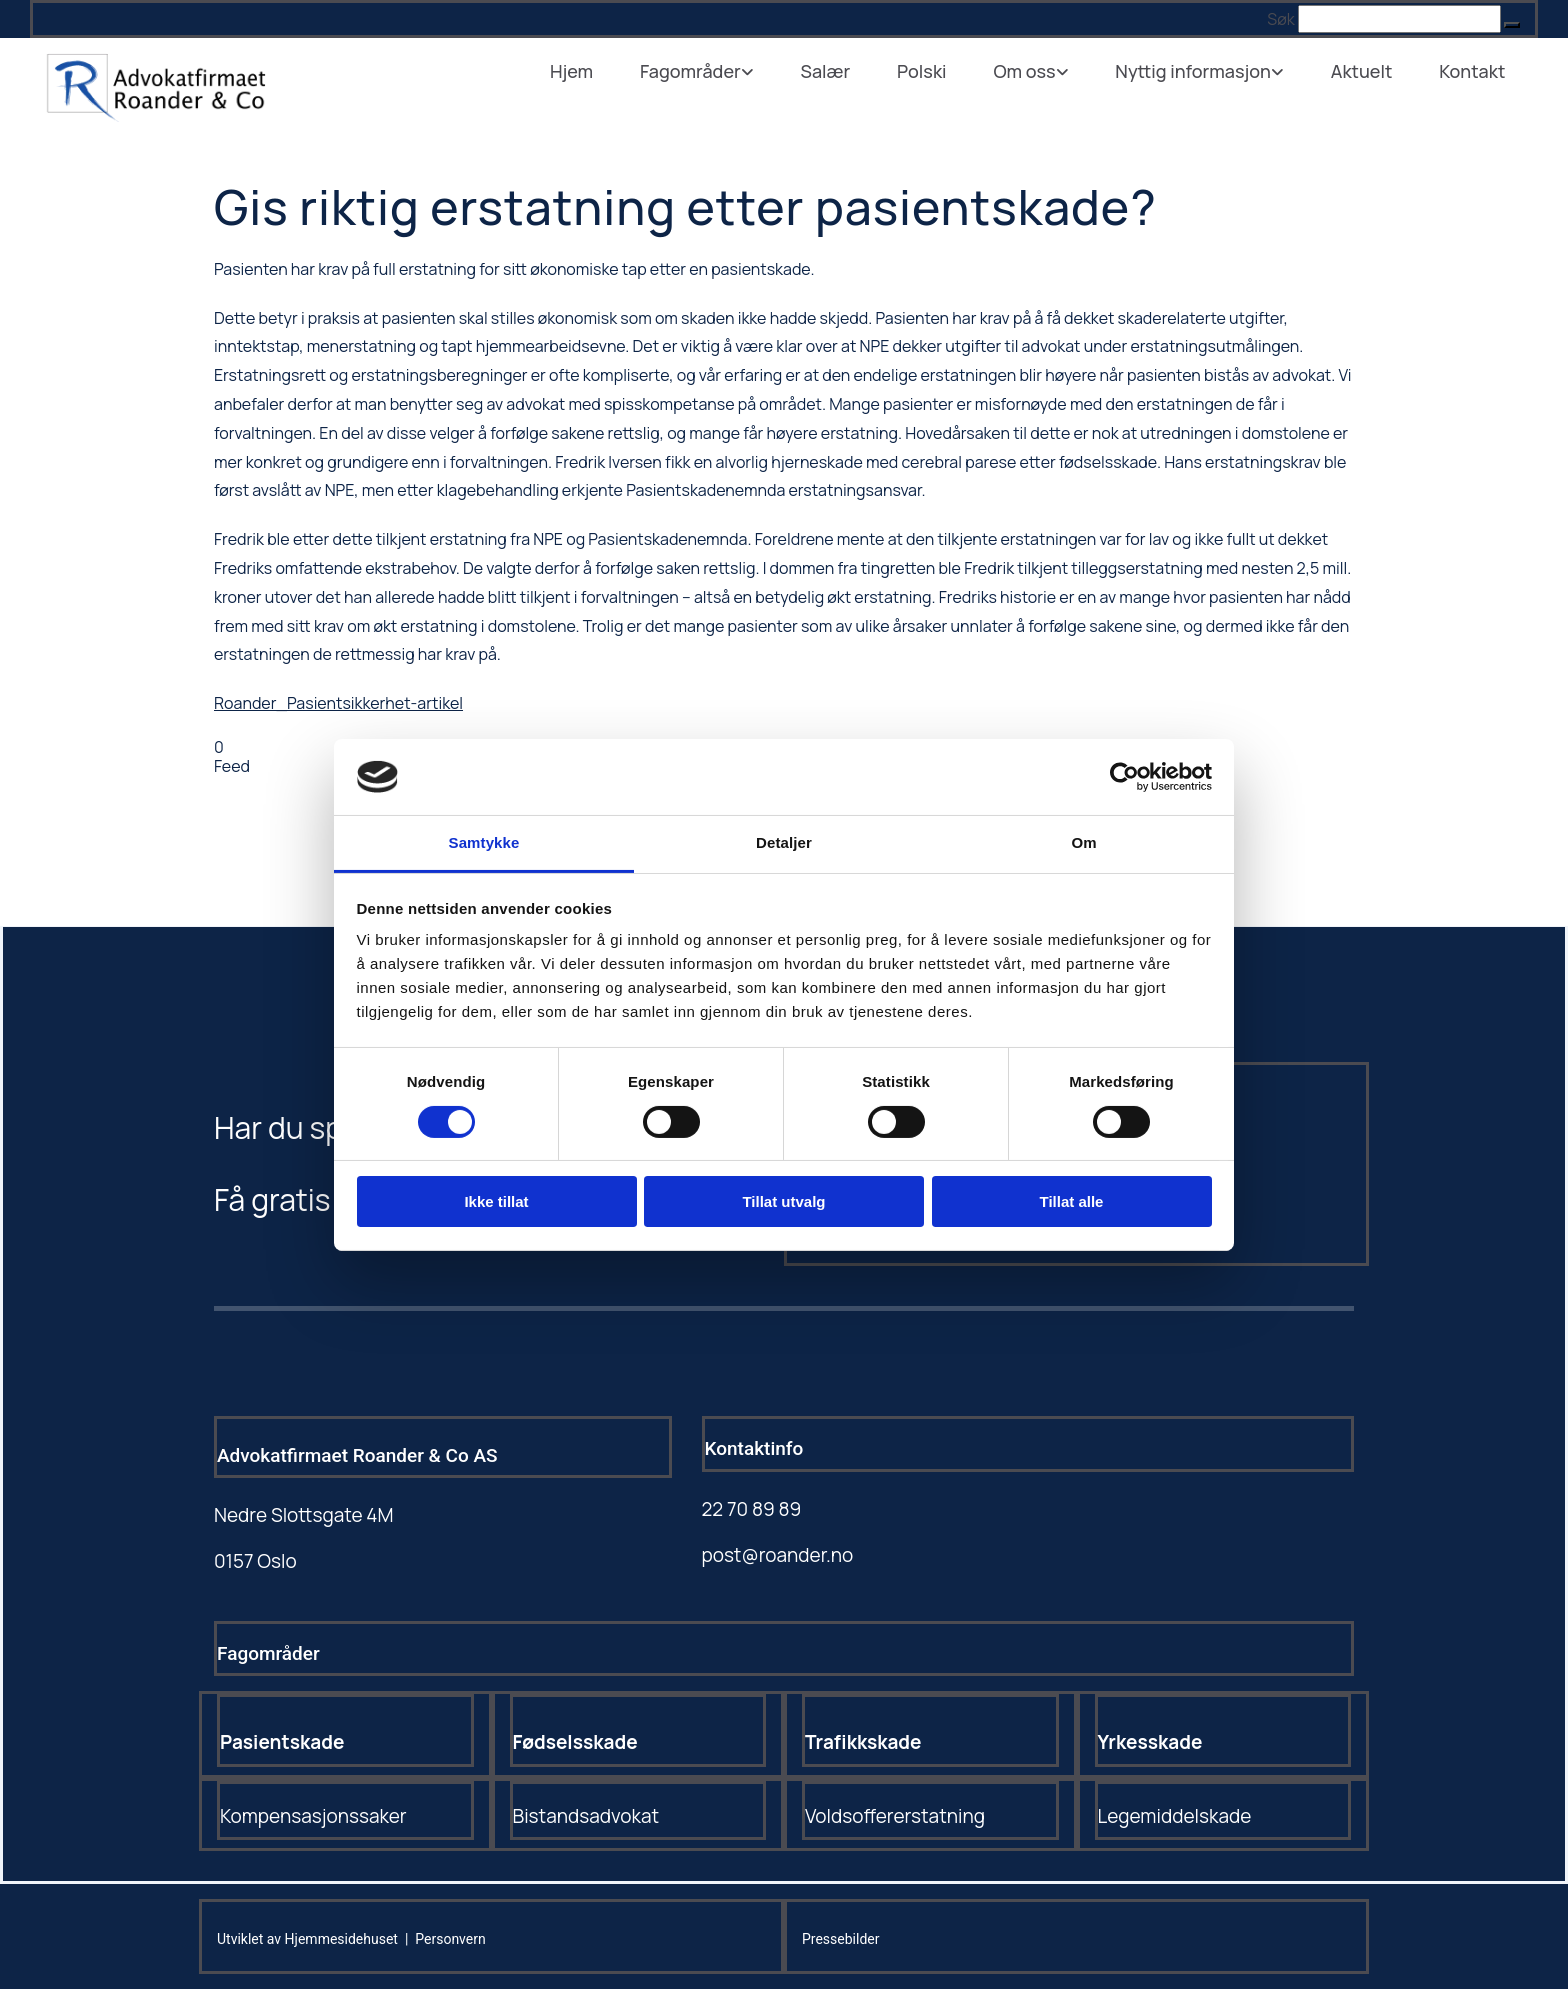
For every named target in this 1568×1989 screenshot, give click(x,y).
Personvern (450, 1939)
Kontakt (1474, 70)
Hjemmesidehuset (341, 1939)
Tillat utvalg (783, 1201)
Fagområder (709, 70)
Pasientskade (282, 1742)
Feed (232, 766)
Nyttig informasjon (1201, 70)
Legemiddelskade (1175, 1816)
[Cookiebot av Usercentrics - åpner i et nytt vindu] (1124, 777)
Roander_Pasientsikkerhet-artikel (338, 703)
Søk (1280, 19)
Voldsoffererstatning (895, 1816)
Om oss (1035, 70)
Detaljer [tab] (784, 842)
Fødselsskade (575, 1742)
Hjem (592, 70)
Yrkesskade (1150, 1742)
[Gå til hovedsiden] (155, 116)
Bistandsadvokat (586, 1816)
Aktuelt (1366, 70)
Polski (935, 70)
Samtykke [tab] (484, 842)
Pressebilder (840, 1939)
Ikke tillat (496, 1201)
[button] (1512, 25)
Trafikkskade (863, 1742)
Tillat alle (1072, 1201)
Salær (841, 70)
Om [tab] (1083, 842)
